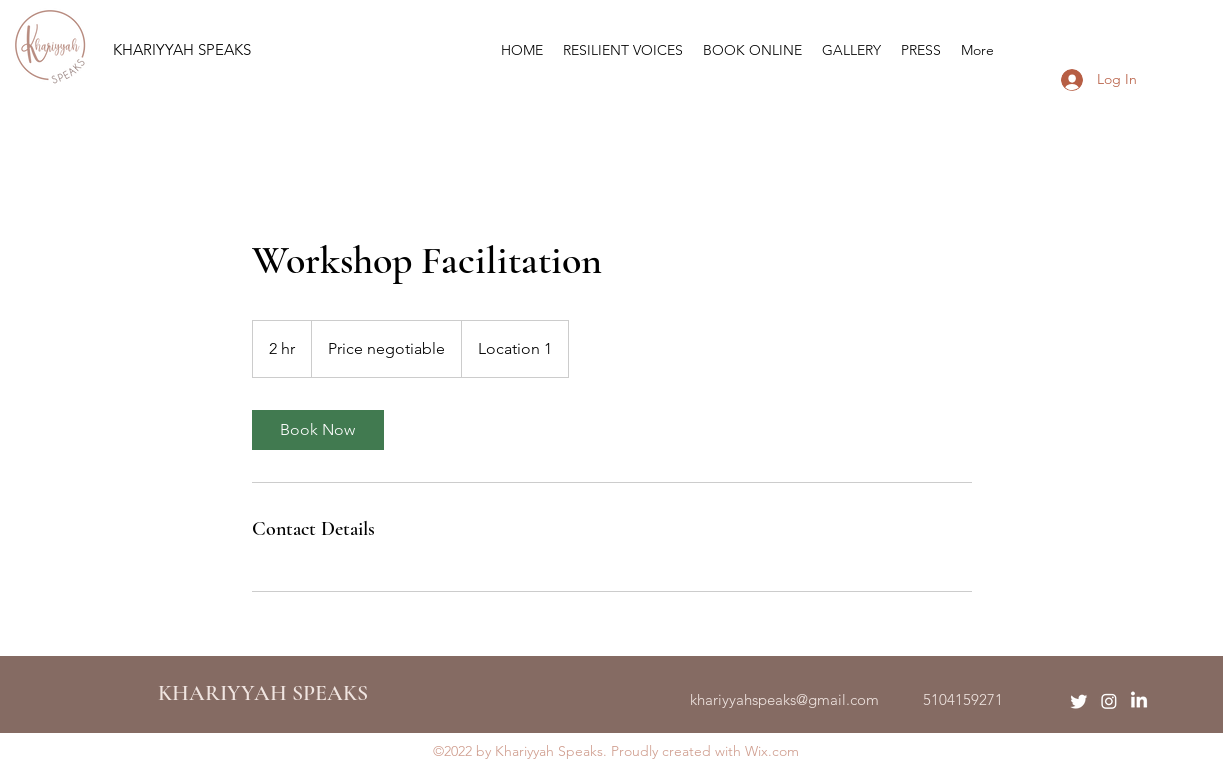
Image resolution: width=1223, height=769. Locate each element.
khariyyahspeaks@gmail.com (784, 699)
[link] (318, 430)
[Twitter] (1079, 701)
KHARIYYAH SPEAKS (182, 49)
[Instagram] (1109, 701)
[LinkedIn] (1139, 701)
